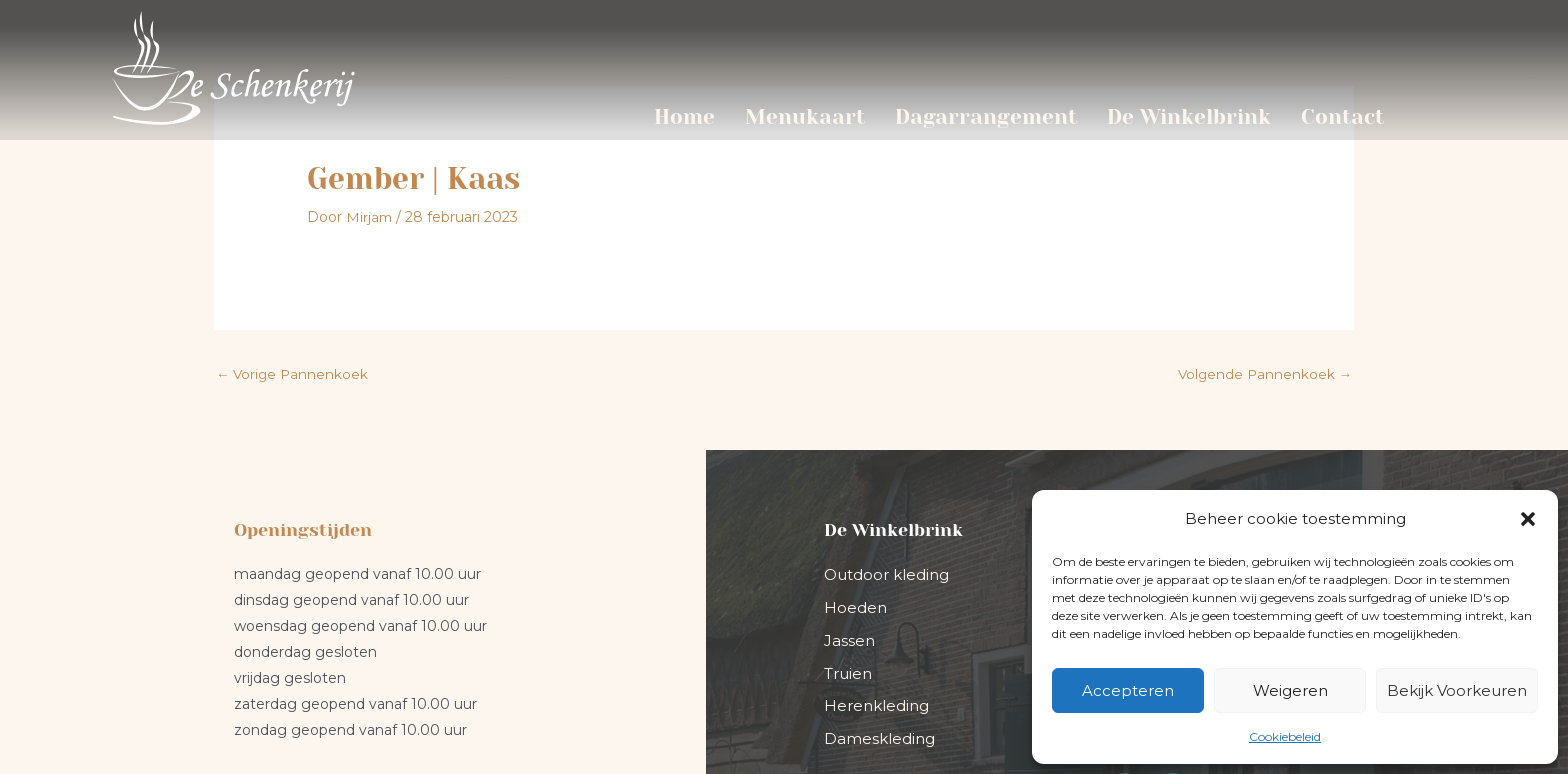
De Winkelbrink (1189, 117)
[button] (1528, 519)
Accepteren (1128, 690)
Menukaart (805, 117)
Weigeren (1290, 690)
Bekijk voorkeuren (1457, 690)
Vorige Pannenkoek (294, 244)
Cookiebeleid (1285, 736)
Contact (1342, 117)
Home (684, 117)
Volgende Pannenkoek (1263, 244)
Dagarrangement (986, 117)
